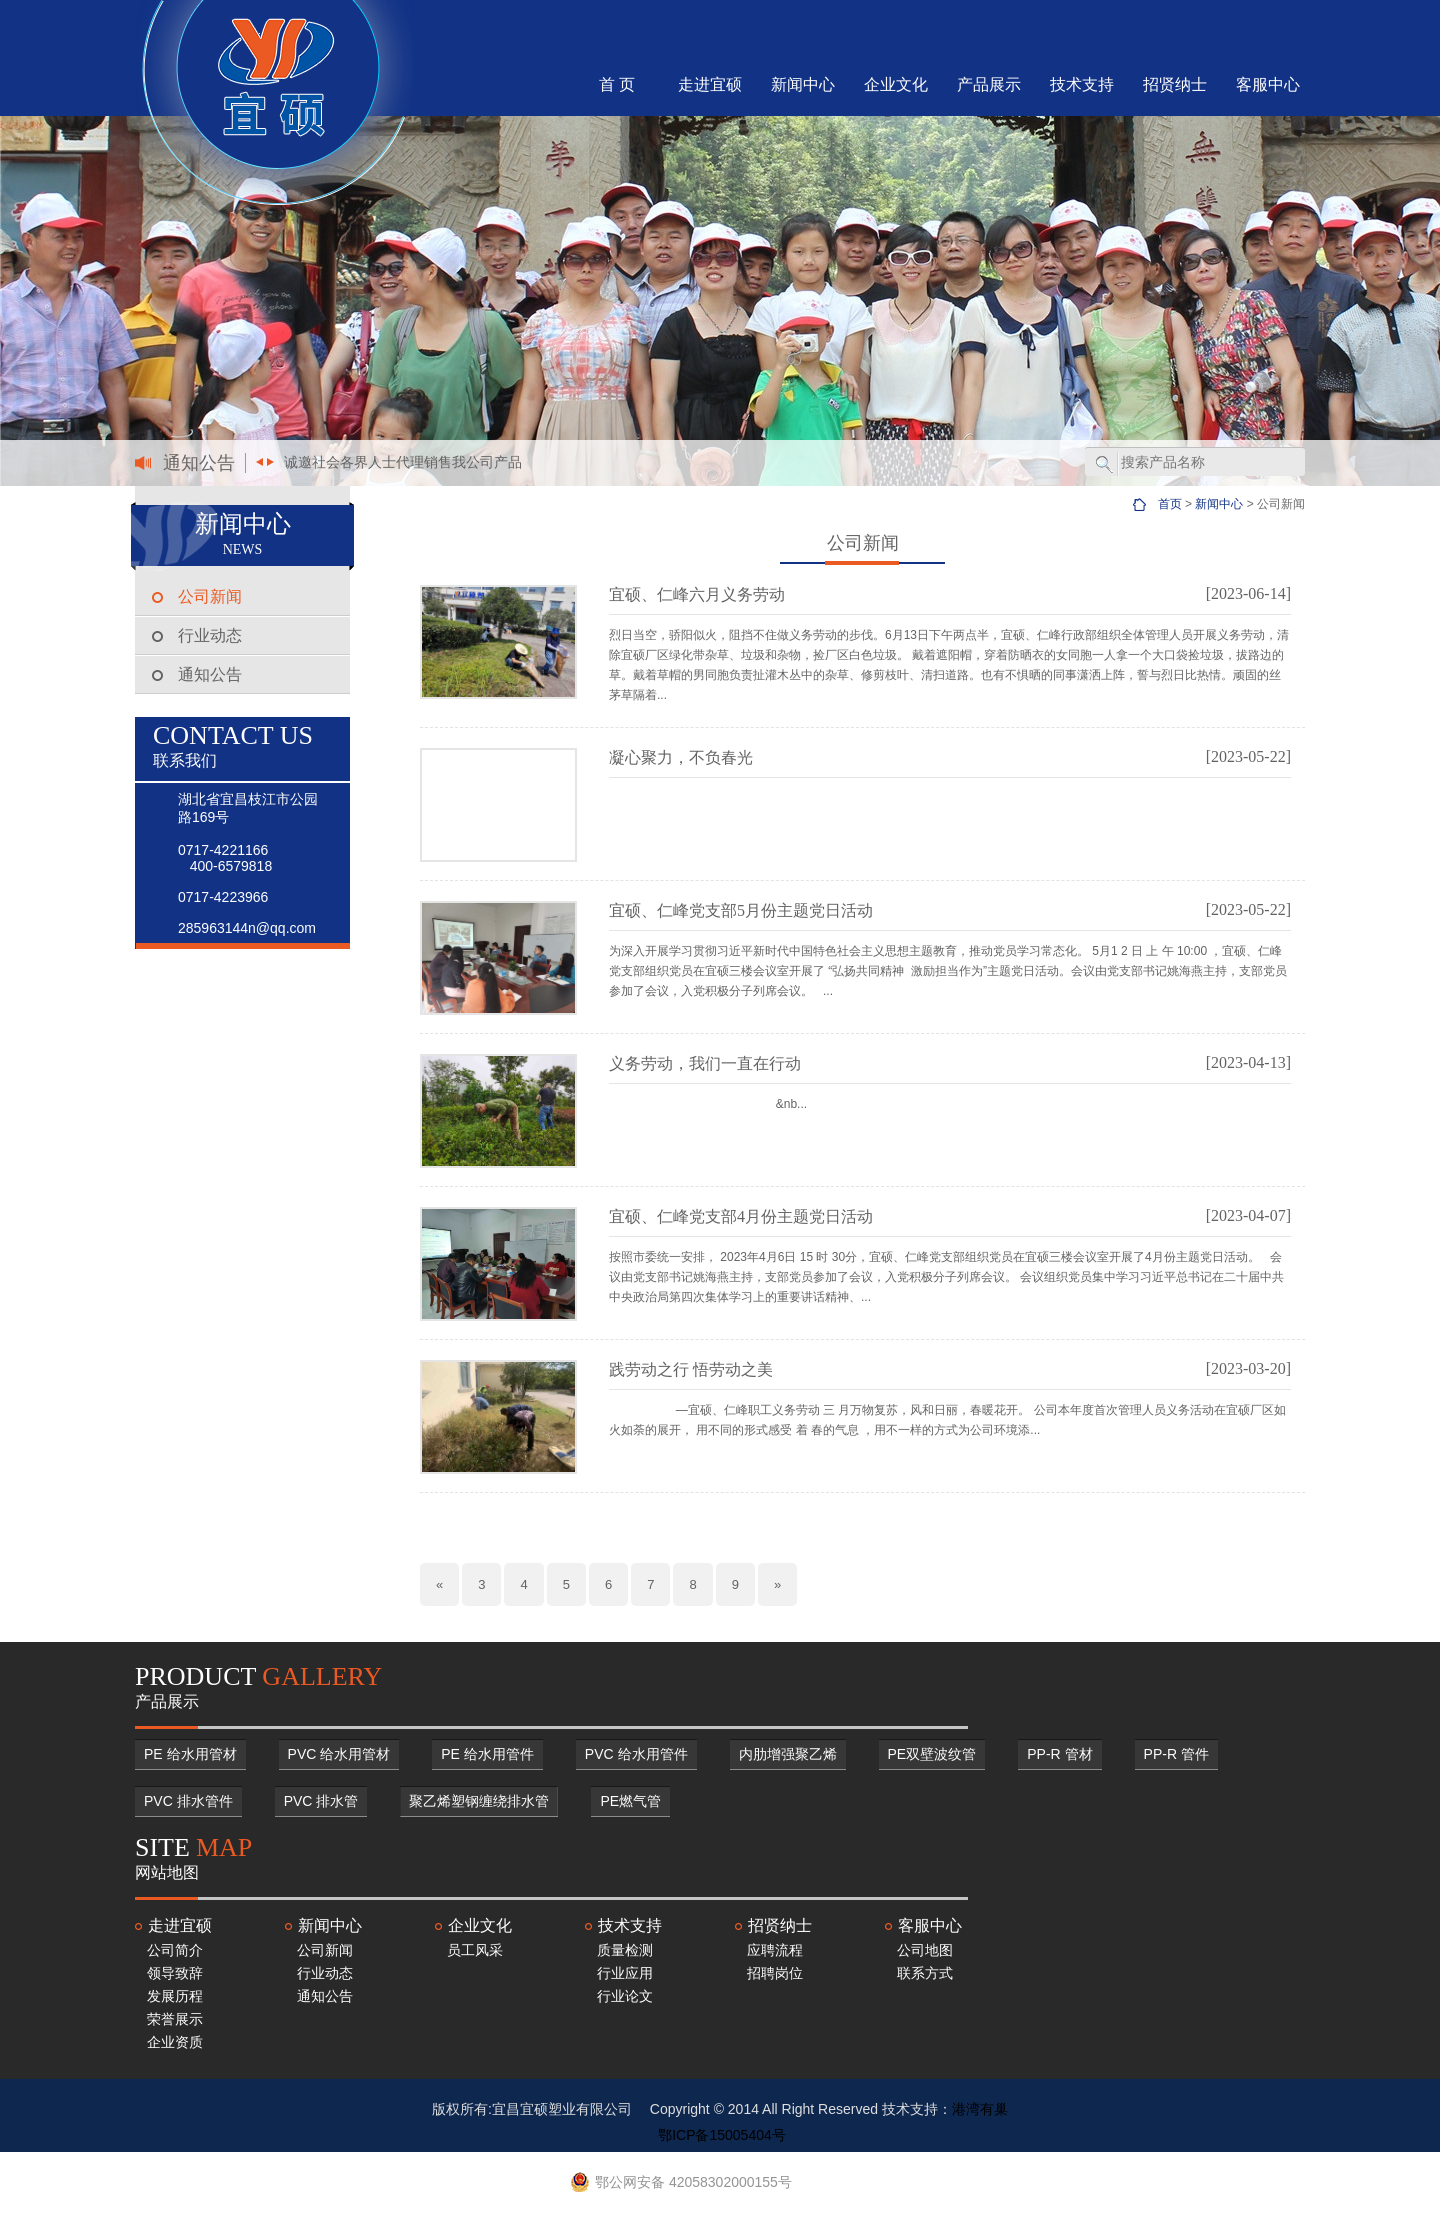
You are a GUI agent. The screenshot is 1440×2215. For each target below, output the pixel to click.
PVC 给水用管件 (636, 1754)
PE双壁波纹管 (932, 1754)
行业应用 (625, 1973)
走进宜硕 (710, 84)
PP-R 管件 (1176, 1754)
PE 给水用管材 (190, 1754)
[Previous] (439, 1584)
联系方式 (925, 1973)
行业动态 (210, 635)
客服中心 (1268, 84)
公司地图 (925, 1950)
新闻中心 (803, 84)
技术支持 (1082, 84)
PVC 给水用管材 (339, 1754)
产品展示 (989, 84)
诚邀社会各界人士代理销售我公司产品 (403, 462)
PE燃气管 (630, 1801)
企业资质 (175, 2042)
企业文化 (896, 84)
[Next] (777, 1584)
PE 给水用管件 (487, 1754)
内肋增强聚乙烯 (788, 1754)
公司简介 (175, 1950)
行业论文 (625, 1996)
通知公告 (210, 674)
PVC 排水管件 (188, 1801)
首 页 (617, 84)
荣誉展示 (175, 2019)
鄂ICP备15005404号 (722, 2135)
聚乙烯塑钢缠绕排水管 (479, 1801)
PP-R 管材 (1059, 1754)
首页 (1170, 504)
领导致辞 (175, 1973)
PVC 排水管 (321, 1801)
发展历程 (175, 1996)
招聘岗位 (775, 1973)
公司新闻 (210, 596)
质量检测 (625, 1950)
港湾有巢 (980, 2109)
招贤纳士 (1175, 84)
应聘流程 (775, 1950)
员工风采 (475, 1950)
